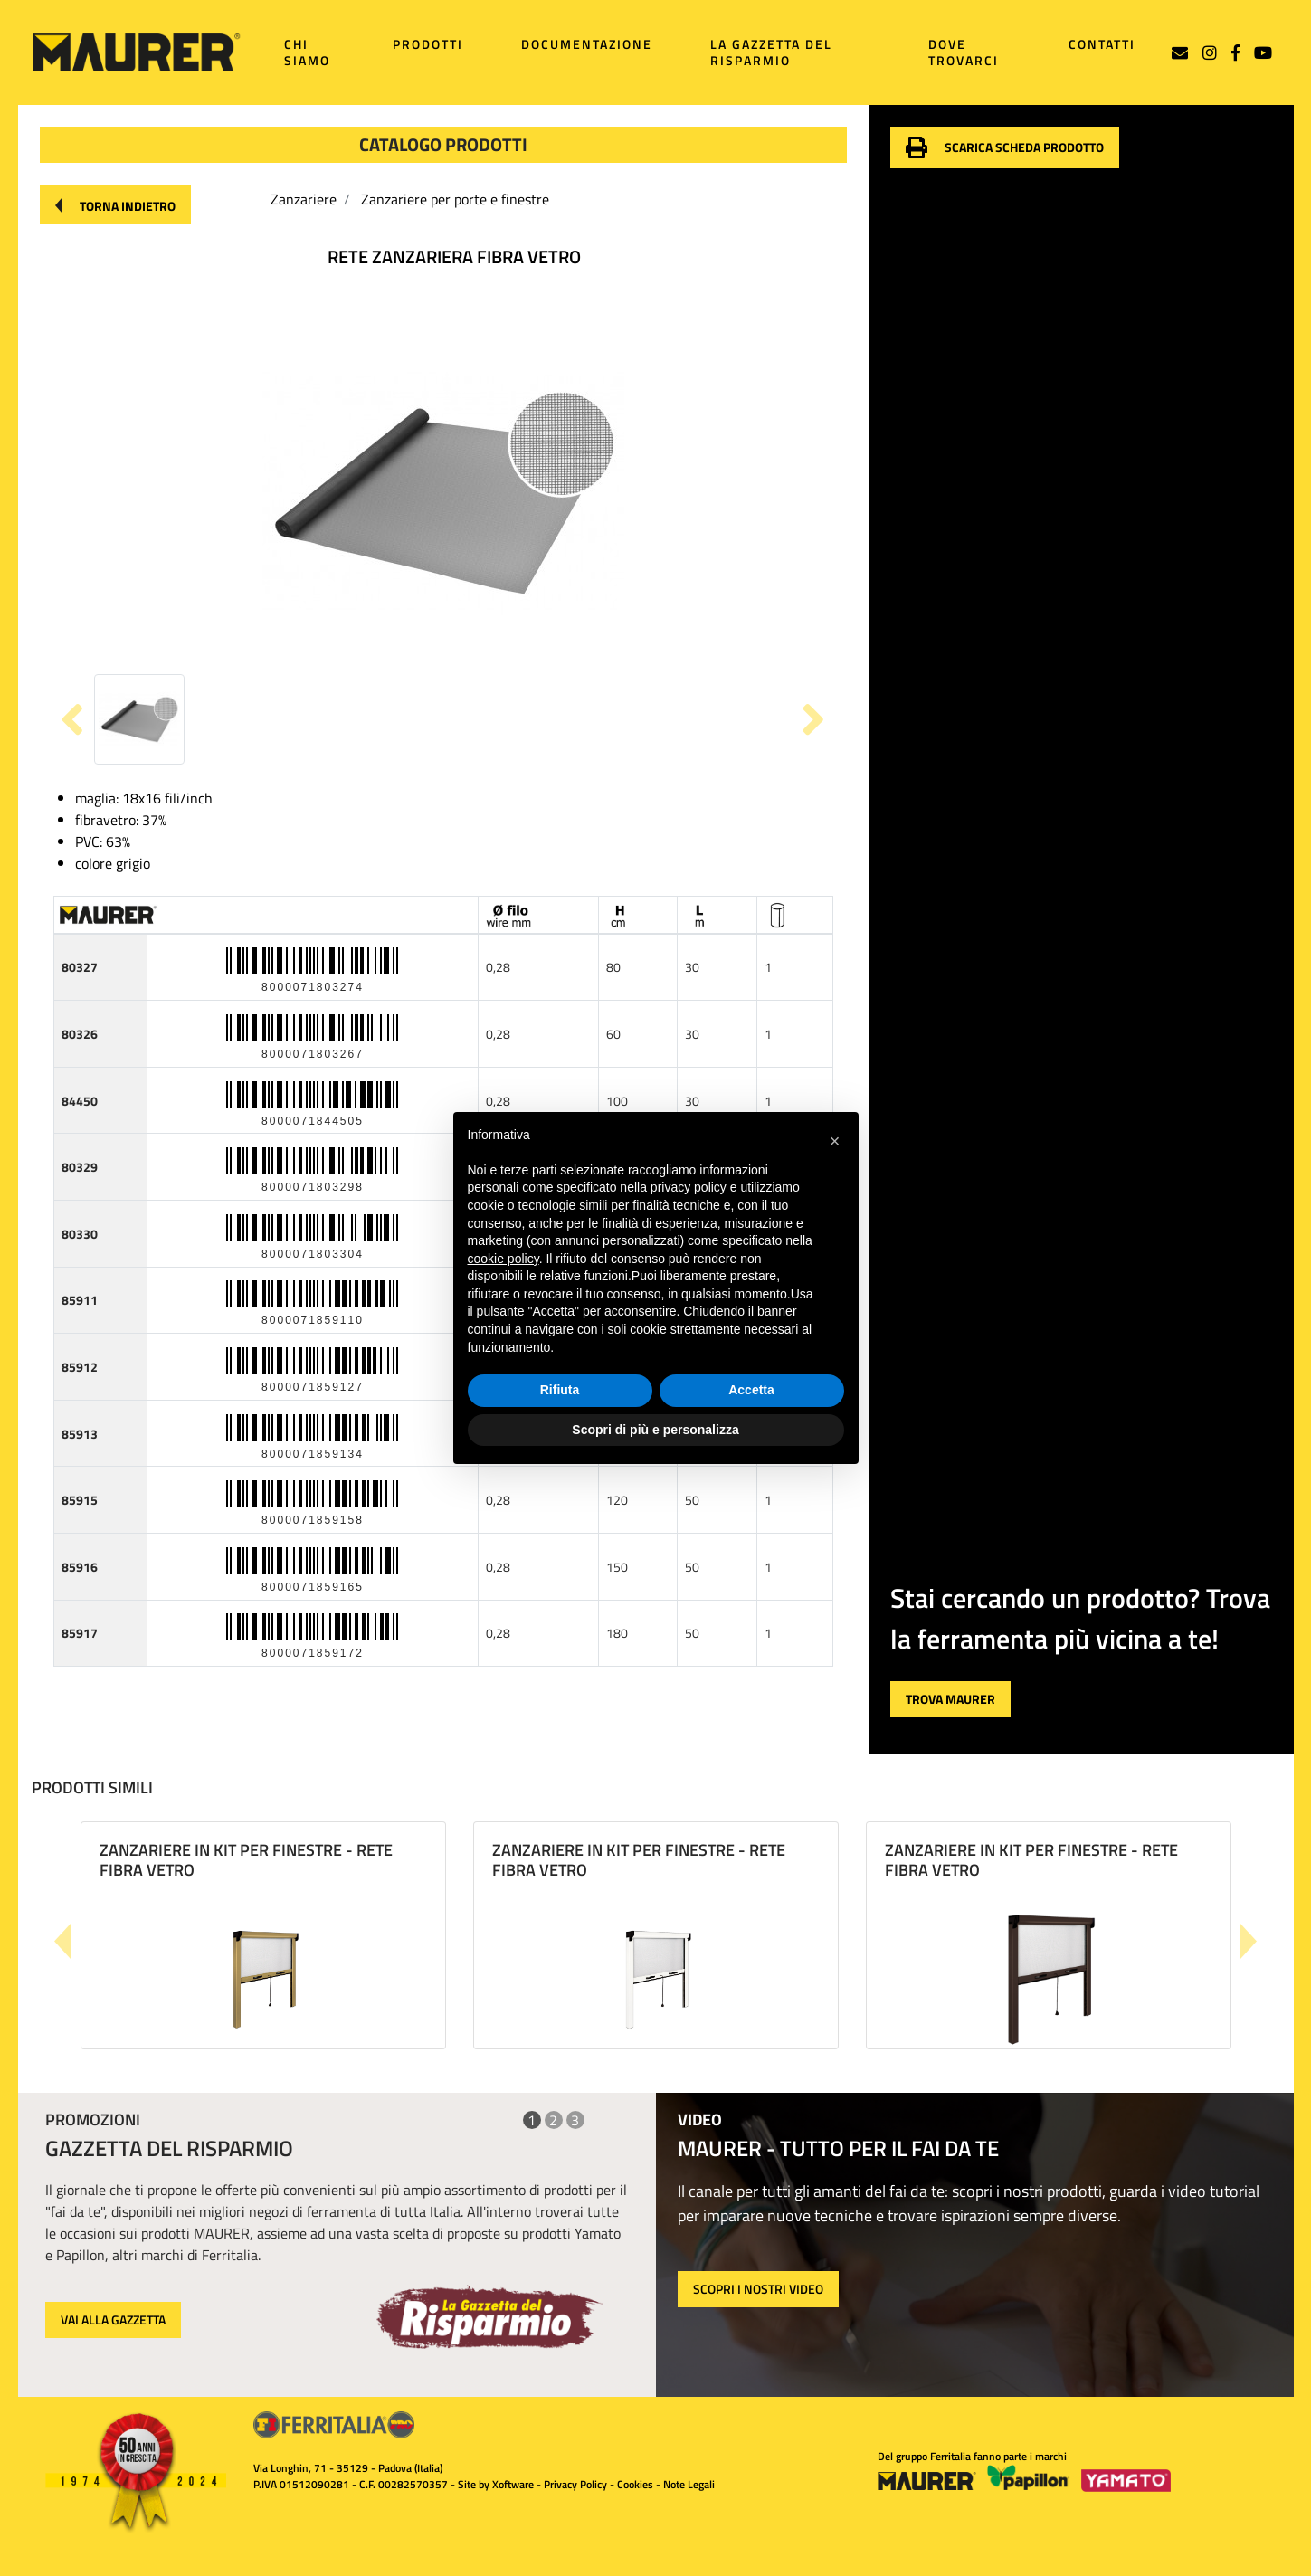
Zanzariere (304, 199)
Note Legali (689, 2484)
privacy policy (689, 1187)
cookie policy (503, 1258)
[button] (115, 204)
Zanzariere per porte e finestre (455, 199)
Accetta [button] (751, 1390)
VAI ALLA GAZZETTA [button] (113, 2319)
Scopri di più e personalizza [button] (655, 1429)
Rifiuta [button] (560, 1390)
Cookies (635, 2484)
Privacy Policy (575, 2484)
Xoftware (513, 2484)
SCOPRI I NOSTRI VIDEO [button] (758, 2288)
